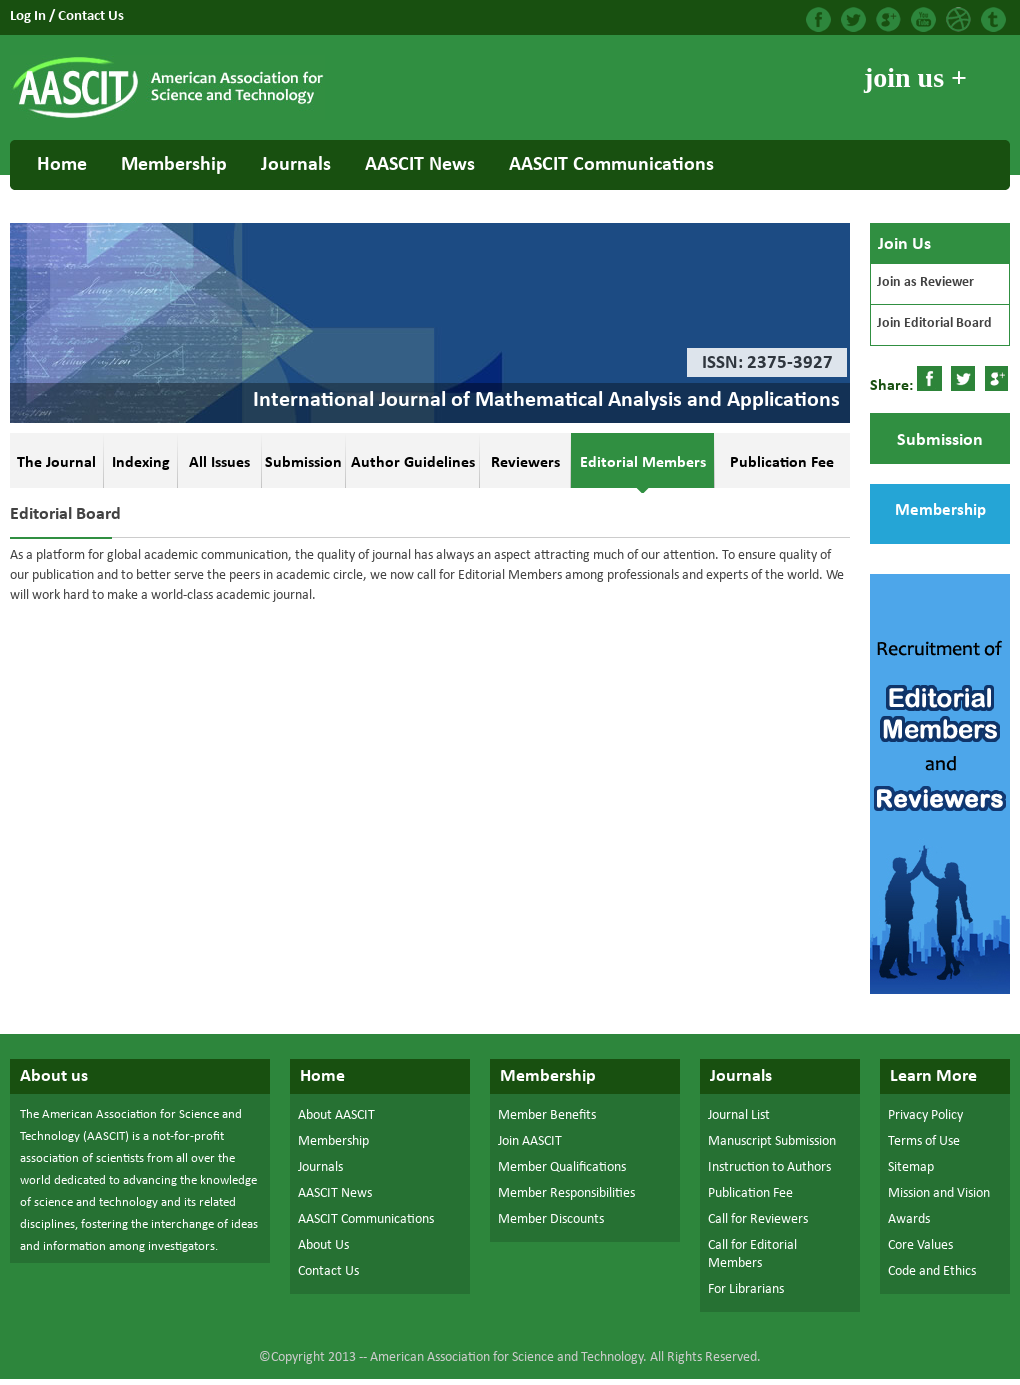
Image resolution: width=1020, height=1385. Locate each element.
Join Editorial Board (934, 323)
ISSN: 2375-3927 (767, 363)
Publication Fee (750, 1193)
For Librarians (746, 1289)
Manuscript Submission (772, 1141)
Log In (29, 16)
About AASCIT (336, 1115)
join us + (915, 77)
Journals (296, 165)
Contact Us (91, 16)
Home (62, 165)
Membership (174, 165)
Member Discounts (551, 1219)
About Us (323, 1245)
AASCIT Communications (611, 165)
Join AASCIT (530, 1141)
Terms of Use (924, 1141)
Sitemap (911, 1167)
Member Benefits (547, 1115)
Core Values (920, 1245)
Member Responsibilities (566, 1193)
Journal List (739, 1115)
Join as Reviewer (925, 282)
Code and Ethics (932, 1271)
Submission (940, 440)
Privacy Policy (925, 1115)
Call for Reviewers (758, 1219)
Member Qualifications (562, 1167)
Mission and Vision (939, 1193)
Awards (909, 1219)
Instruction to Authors (769, 1167)
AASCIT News (420, 165)
